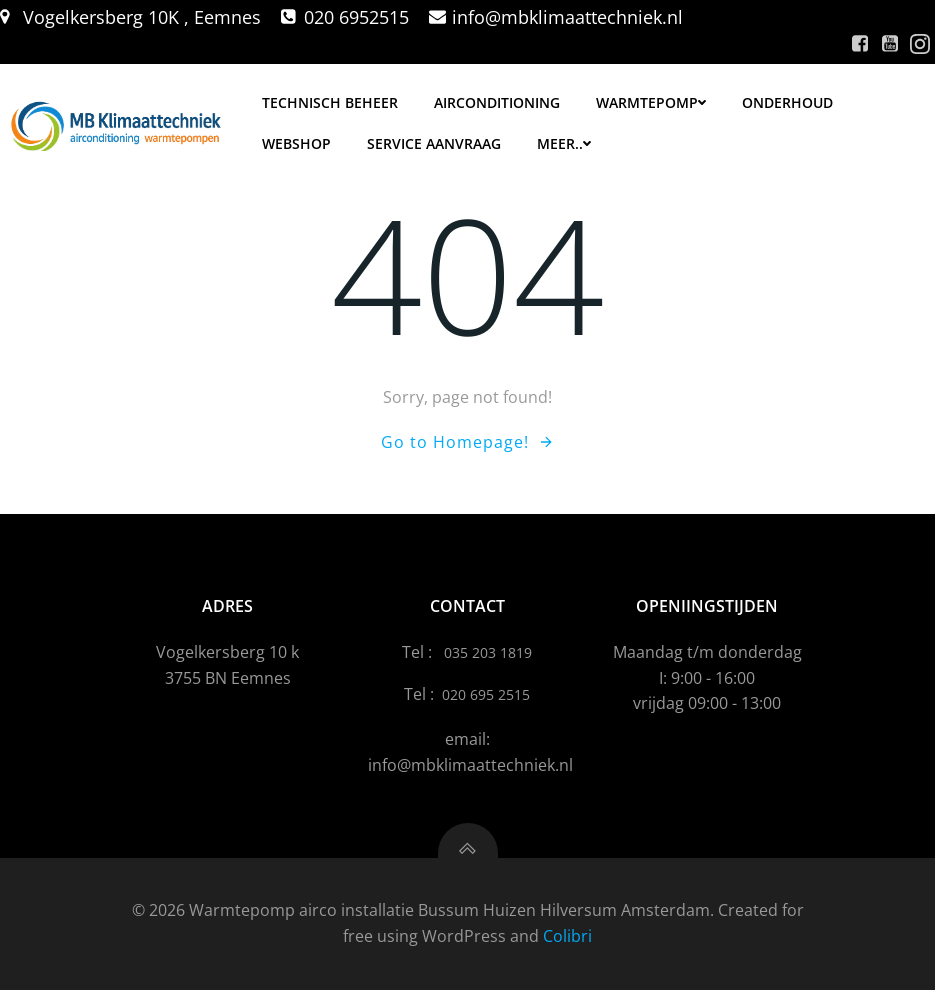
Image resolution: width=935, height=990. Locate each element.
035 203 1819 (488, 652)
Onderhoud (787, 102)
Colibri (567, 936)
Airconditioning (497, 102)
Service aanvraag (434, 143)
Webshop (296, 143)
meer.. (564, 143)
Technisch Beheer (330, 102)
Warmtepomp (651, 102)
